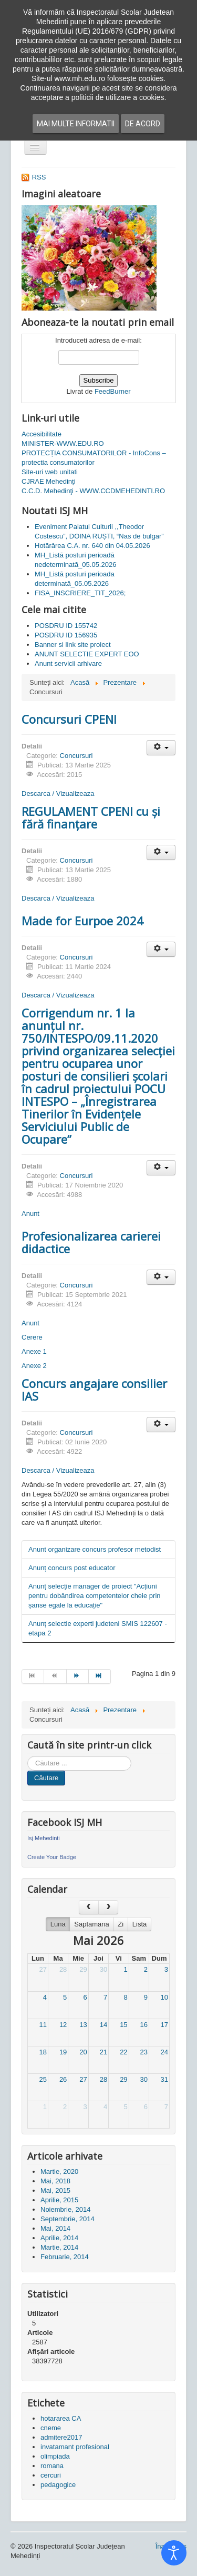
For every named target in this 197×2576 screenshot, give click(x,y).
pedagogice (58, 2485)
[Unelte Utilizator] (161, 747)
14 (103, 2025)
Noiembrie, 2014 (65, 2209)
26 (63, 2079)
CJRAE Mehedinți (49, 481)
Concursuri (76, 756)
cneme (50, 2428)
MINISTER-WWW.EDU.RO (63, 443)
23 (144, 2052)
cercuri (50, 2475)
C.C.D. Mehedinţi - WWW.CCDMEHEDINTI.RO (93, 491)
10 (164, 1997)
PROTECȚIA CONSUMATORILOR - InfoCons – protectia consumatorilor (94, 457)
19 (63, 2052)
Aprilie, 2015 (59, 2200)
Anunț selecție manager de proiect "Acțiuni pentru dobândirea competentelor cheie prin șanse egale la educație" (94, 1595)
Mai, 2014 (55, 2228)
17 (164, 2025)
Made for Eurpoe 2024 (82, 920)
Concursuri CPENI (69, 719)
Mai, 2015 (55, 2190)
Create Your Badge (51, 1857)
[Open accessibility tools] (173, 2552)
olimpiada (55, 2456)
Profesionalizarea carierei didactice (91, 1242)
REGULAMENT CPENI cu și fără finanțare (91, 817)
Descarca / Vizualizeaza (58, 793)
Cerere (32, 1337)
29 (83, 1969)
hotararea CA (60, 2418)
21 (103, 2052)
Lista (139, 1924)
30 (103, 1969)
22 (123, 2052)
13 (83, 2025)
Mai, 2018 (55, 2181)
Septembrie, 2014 (67, 2219)
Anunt (30, 1213)
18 (42, 2052)
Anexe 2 (34, 1366)
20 (83, 2052)
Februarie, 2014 (64, 2257)
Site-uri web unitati (50, 472)
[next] (108, 1907)
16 (144, 2025)
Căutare (46, 1778)
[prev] (89, 1907)
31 (164, 2079)
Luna (58, 1924)
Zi (120, 1924)
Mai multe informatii (76, 123)
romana (52, 2466)
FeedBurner (113, 391)
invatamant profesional (74, 2447)
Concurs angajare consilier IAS (94, 1389)
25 (42, 2079)
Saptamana (91, 1924)
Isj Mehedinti (43, 1838)
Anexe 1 (34, 1351)
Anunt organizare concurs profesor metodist (94, 1549)
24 (164, 2052)
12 (63, 2025)
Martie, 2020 (59, 2171)
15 (123, 2025)
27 (42, 1969)
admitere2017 (61, 2437)
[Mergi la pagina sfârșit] (100, 1676)
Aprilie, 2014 (59, 2238)
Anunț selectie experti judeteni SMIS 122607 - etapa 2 (97, 1628)
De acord (142, 123)
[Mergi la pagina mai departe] (78, 1676)
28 (63, 1969)
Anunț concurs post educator (72, 1568)
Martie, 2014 (59, 2247)
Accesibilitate (41, 434)
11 (42, 2025)
